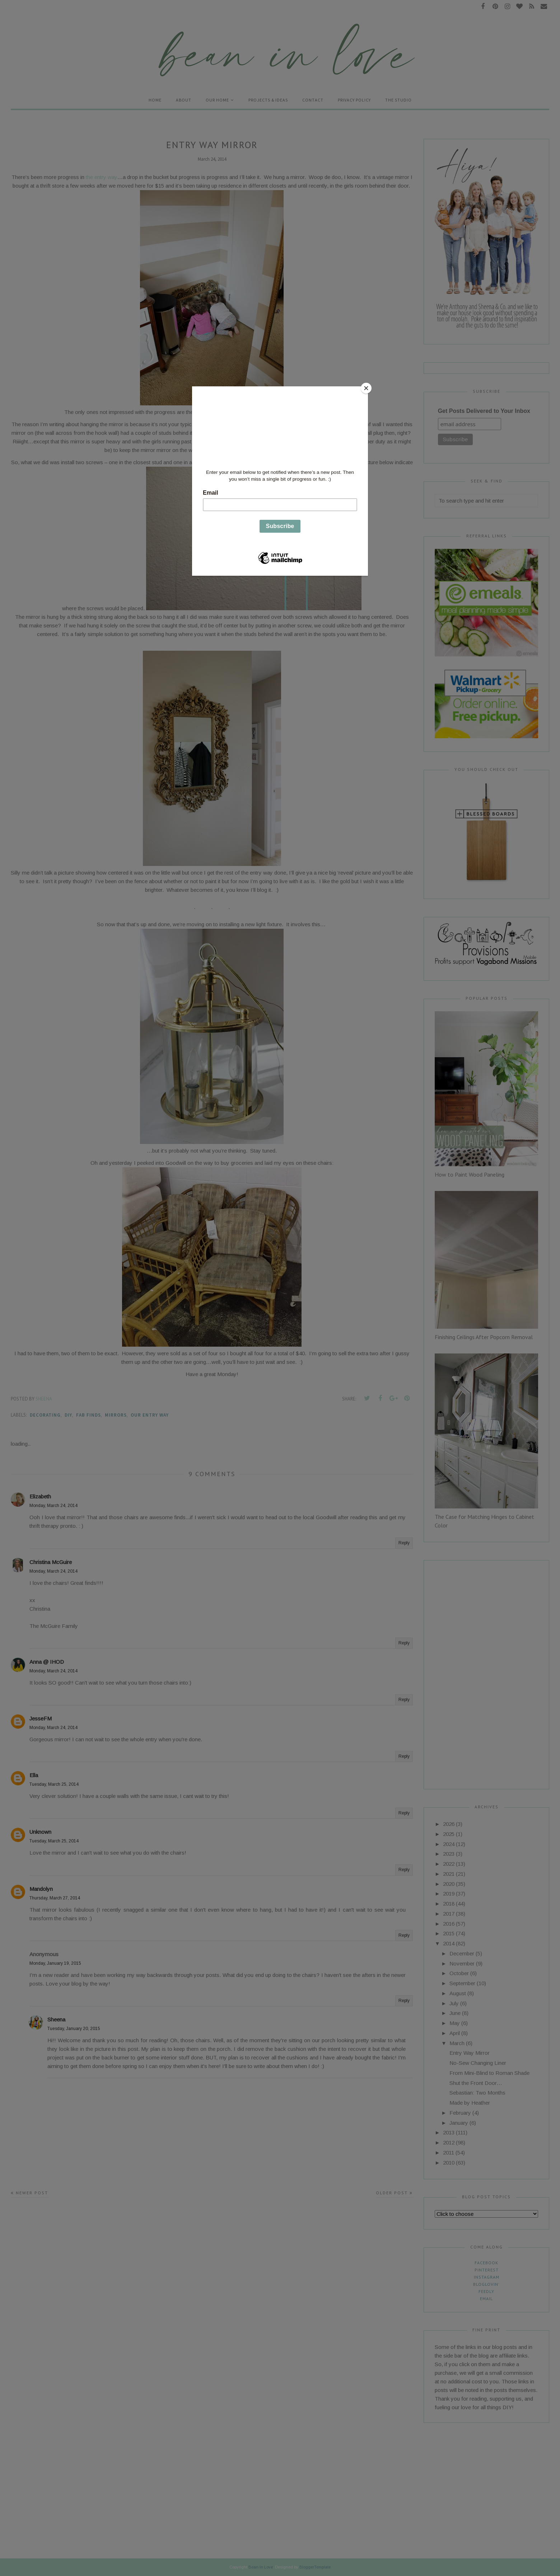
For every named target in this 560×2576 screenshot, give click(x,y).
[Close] (366, 388)
